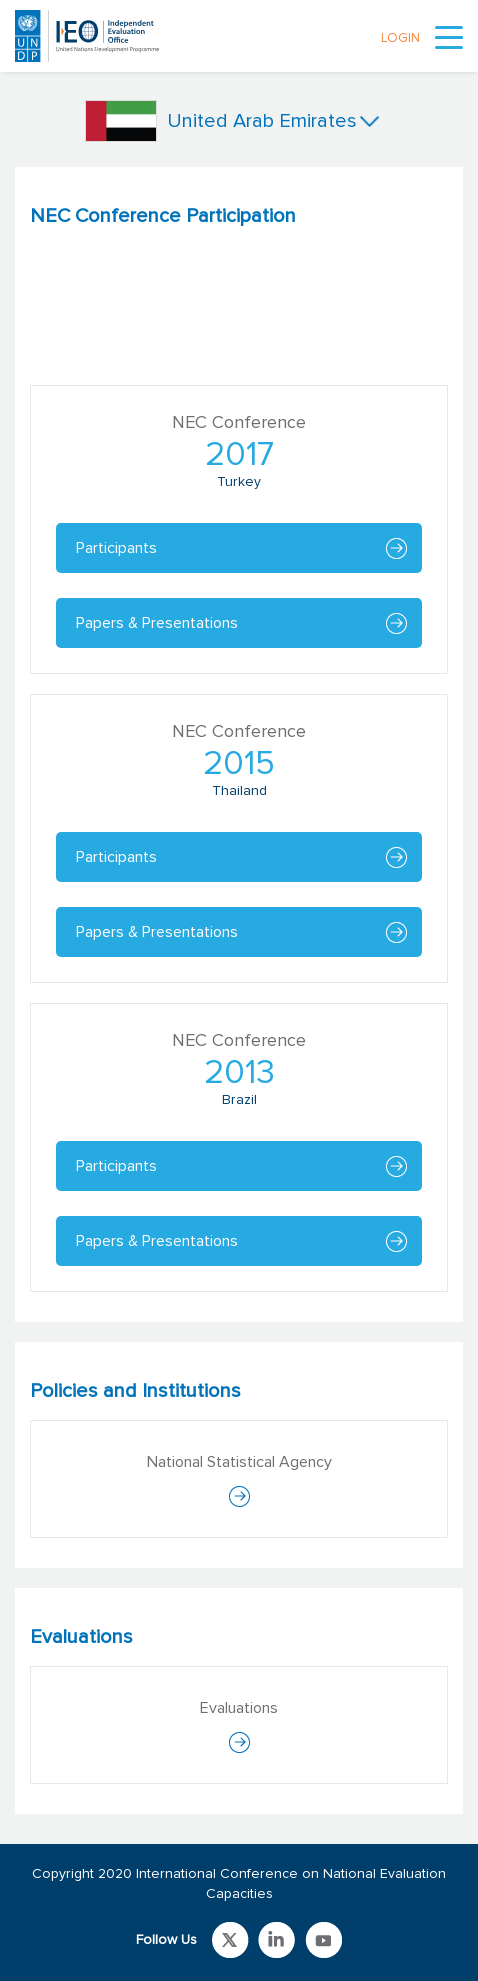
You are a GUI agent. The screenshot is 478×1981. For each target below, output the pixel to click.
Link (230, 1940)
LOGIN (400, 38)
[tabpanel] (239, 744)
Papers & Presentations (157, 623)
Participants (116, 548)
